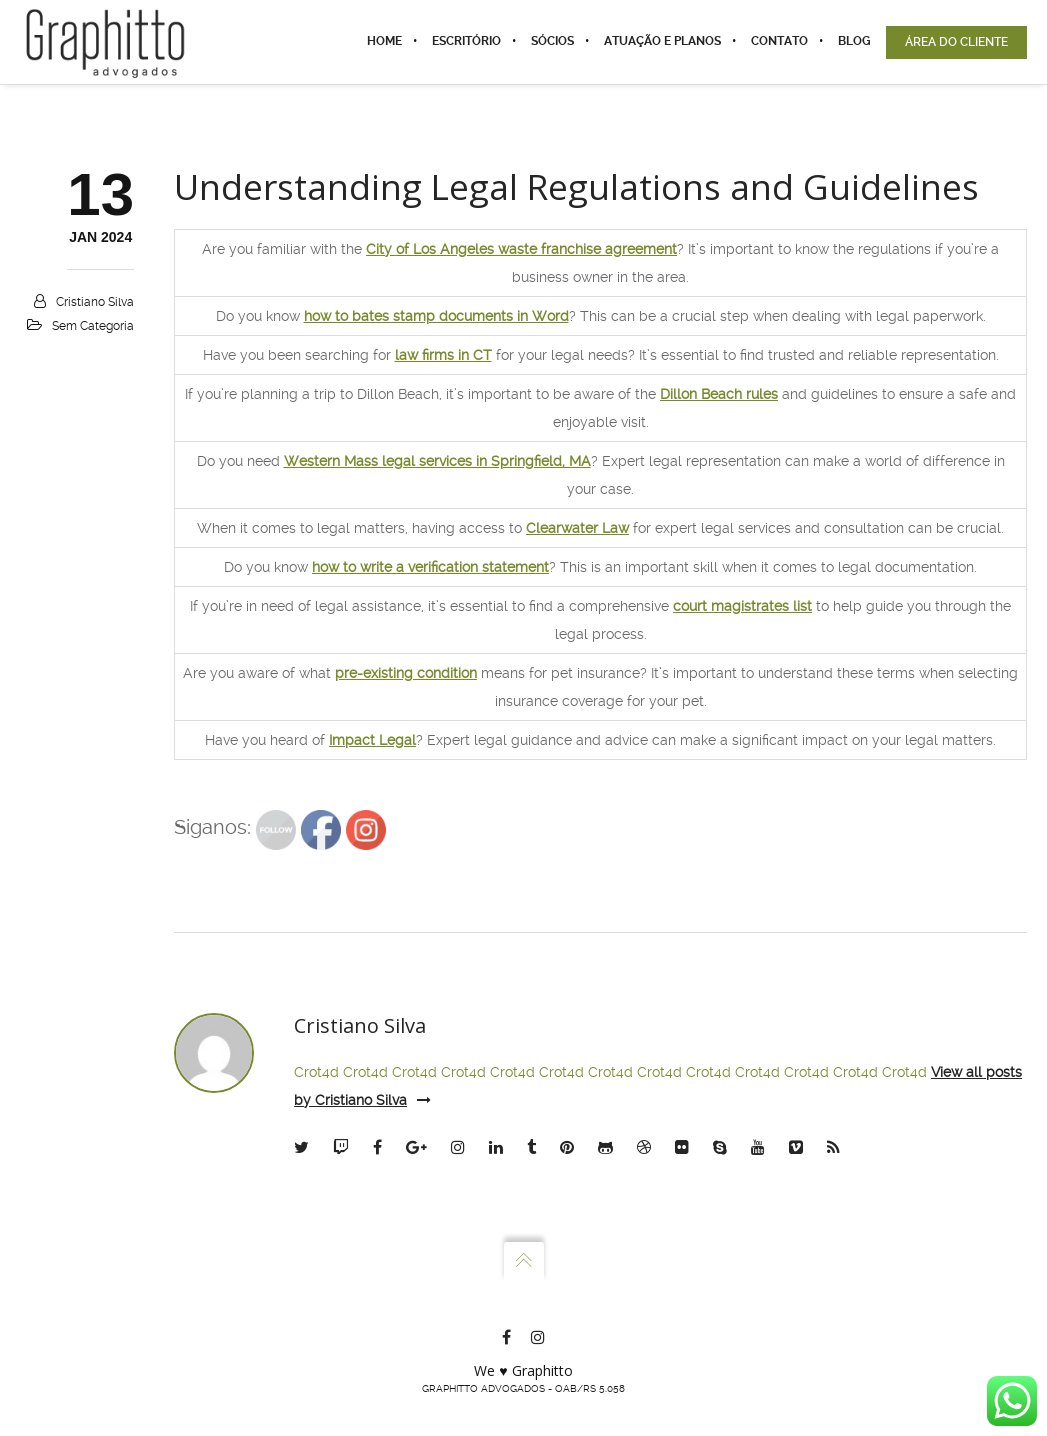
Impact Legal (372, 740)
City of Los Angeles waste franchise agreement (521, 249)
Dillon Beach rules (719, 394)
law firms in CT (443, 355)
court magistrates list (742, 606)
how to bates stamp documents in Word (436, 316)
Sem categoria (93, 326)
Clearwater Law (577, 528)
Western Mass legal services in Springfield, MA (437, 461)
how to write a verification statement (430, 567)
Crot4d (316, 1072)
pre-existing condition (406, 673)
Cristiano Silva (95, 302)
